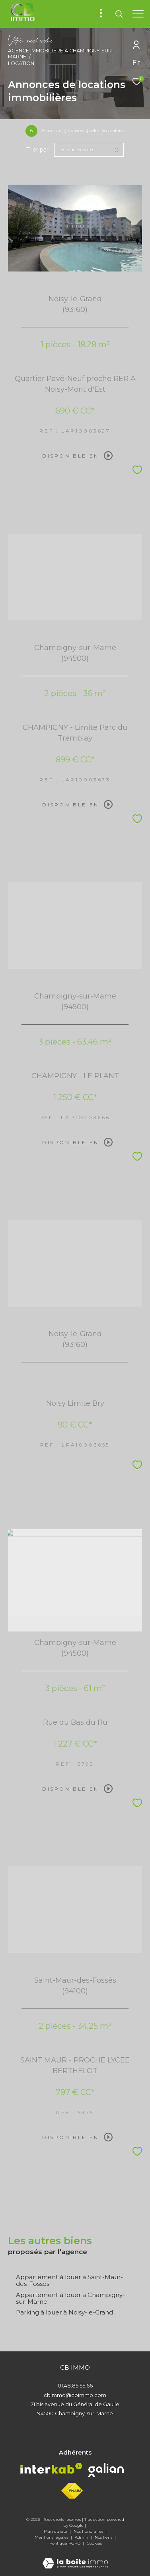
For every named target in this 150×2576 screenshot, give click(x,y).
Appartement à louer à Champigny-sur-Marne (70, 2298)
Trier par (37, 149)
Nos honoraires (89, 2531)
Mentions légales (52, 2537)
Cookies (94, 2543)
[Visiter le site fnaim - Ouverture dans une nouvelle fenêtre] (72, 2491)
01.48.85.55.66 (75, 2385)
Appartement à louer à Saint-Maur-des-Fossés (69, 2280)
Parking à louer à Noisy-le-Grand (64, 2312)
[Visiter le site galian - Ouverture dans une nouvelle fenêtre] (106, 2470)
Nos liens (104, 2537)
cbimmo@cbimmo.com (75, 2395)
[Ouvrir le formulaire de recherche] (119, 14)
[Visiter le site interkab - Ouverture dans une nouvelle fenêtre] (51, 2468)
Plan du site (56, 2531)
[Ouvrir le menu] (138, 14)
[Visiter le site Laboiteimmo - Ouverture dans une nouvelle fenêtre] (75, 2558)
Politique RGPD (64, 2543)
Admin (82, 2537)
